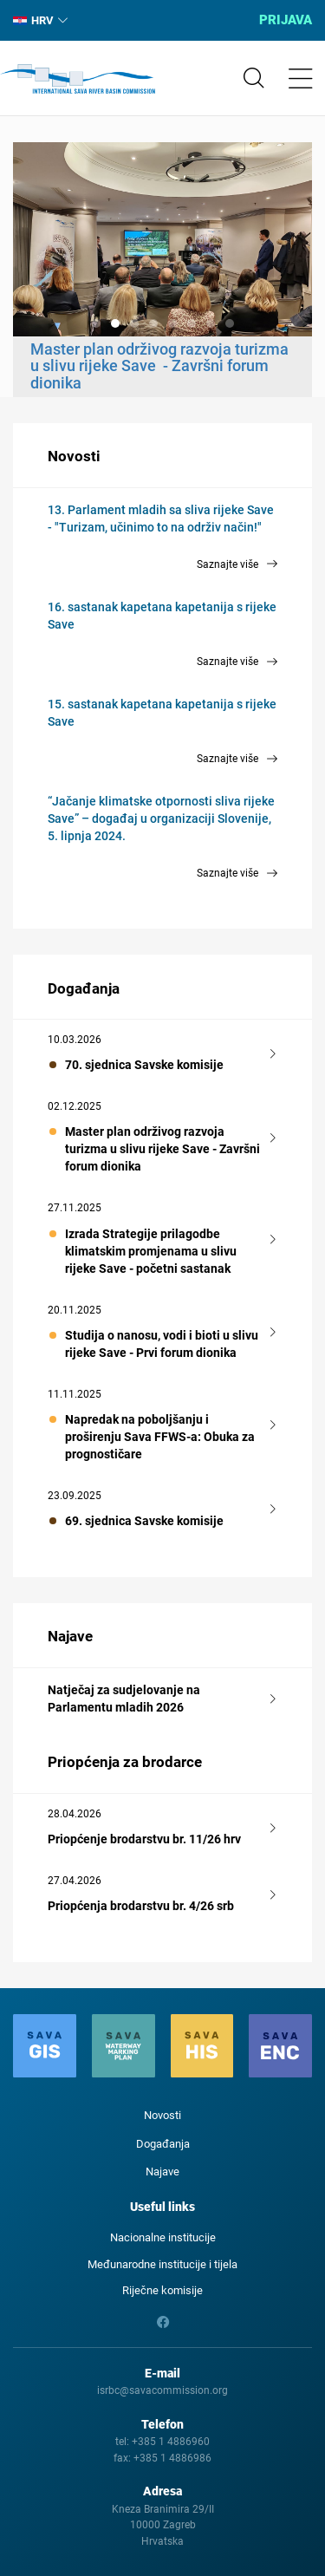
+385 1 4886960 (171, 2442)
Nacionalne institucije (163, 2237)
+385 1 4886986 (172, 2458)
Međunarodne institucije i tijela (162, 2264)
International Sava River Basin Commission (77, 79)
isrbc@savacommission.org (162, 2390)
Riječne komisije (162, 2290)
